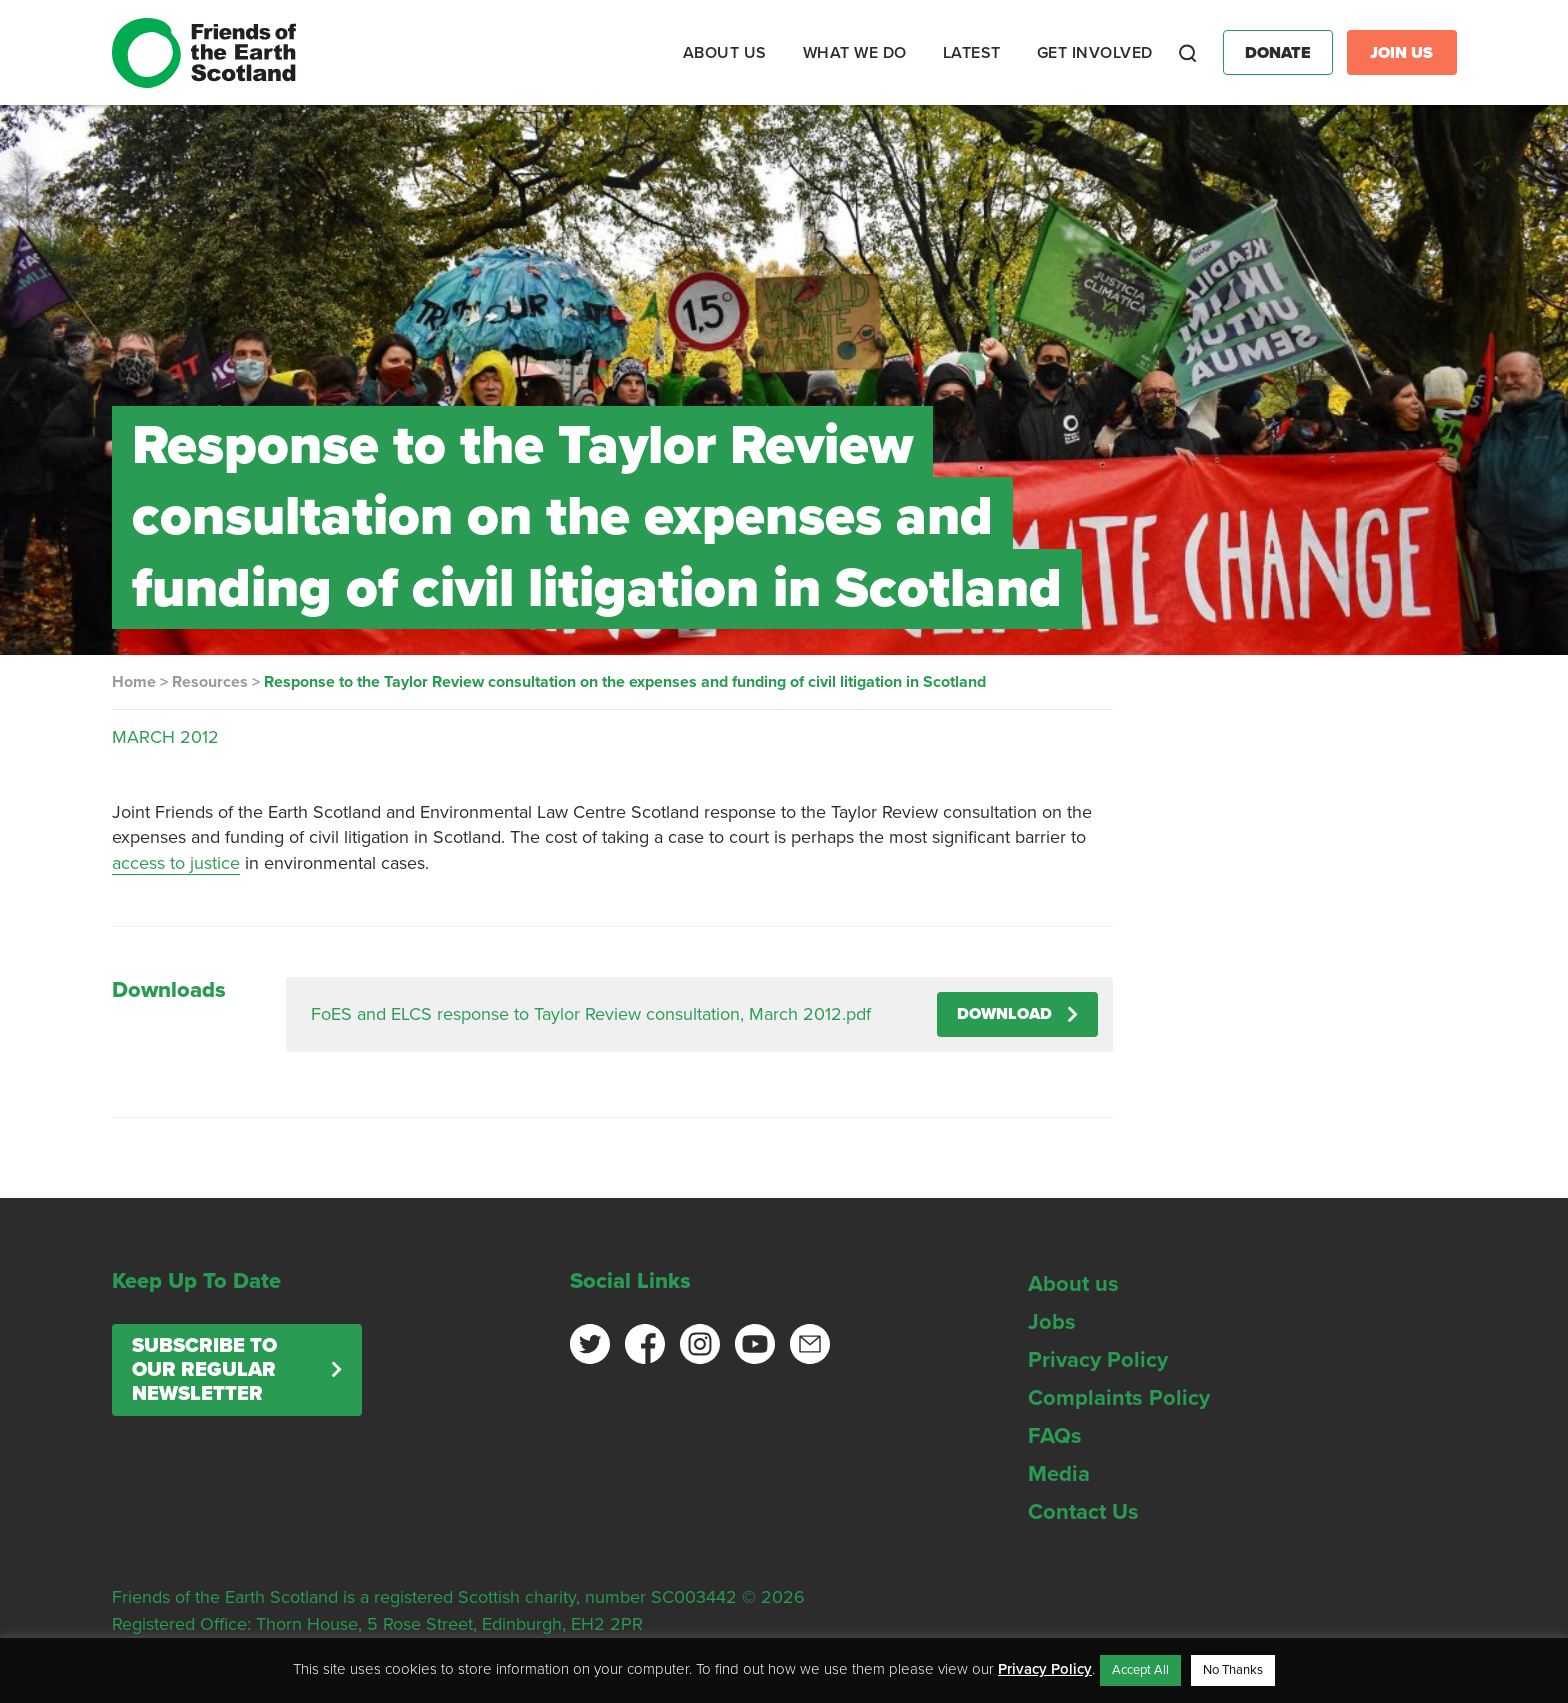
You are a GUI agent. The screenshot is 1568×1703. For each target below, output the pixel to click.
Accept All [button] (1140, 1670)
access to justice (176, 863)
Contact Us (1083, 1512)
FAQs (1055, 1436)
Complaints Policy (1119, 1398)
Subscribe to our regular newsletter (204, 1370)
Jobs (1052, 1322)
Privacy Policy (1098, 1360)
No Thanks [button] (1233, 1670)
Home (134, 682)
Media (1059, 1474)
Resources (210, 682)
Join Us (1401, 53)
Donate (1278, 53)
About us (1073, 1284)
